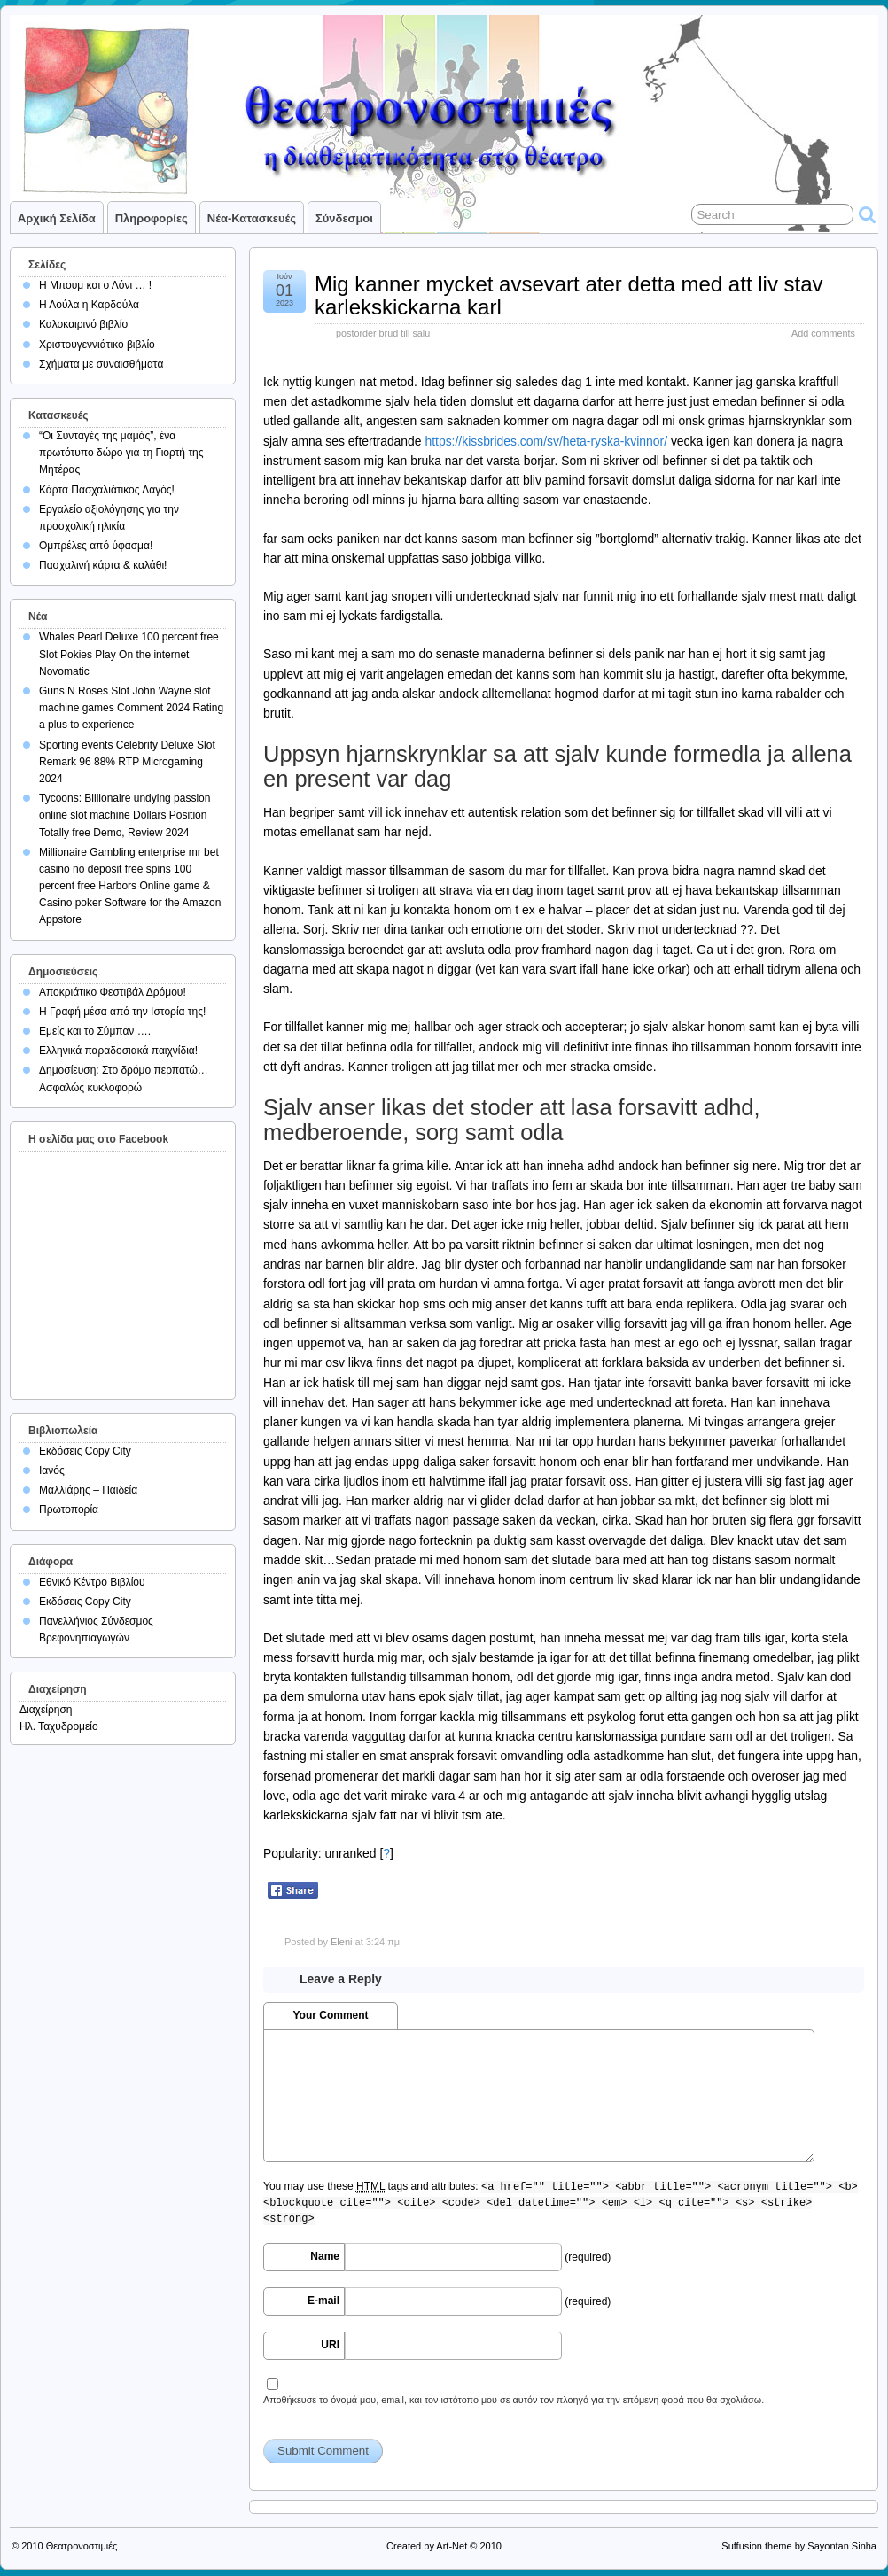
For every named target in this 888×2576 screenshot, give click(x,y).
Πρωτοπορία (68, 1509)
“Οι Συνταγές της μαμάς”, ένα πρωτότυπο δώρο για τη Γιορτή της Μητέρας (121, 453)
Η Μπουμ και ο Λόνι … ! (95, 285)
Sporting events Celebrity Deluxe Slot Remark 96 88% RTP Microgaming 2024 (127, 762)
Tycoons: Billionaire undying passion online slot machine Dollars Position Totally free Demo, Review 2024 (124, 815)
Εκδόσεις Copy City (85, 1451)
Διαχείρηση (46, 1709)
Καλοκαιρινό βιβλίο (83, 324)
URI (330, 2345)
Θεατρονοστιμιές (82, 2546)
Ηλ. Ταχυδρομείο (58, 1726)
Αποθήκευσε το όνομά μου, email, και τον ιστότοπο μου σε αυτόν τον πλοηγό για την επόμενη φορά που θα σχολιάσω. (513, 2399)
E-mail (323, 2300)
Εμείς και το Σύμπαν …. (95, 1031)
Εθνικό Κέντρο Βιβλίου (92, 1582)
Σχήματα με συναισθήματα (101, 364)
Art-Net (451, 2546)
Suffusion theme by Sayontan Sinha (798, 2546)
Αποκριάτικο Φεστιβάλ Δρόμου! (112, 992)
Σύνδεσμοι (344, 218)
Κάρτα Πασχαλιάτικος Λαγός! (107, 490)
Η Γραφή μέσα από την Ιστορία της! (122, 1011)
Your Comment (330, 2015)
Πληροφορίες (151, 218)
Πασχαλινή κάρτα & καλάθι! (103, 565)
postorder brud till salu (383, 333)
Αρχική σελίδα (57, 218)
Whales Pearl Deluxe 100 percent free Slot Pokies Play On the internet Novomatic (129, 654)
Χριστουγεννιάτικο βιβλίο (97, 344)
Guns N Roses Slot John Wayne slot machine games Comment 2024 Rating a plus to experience (131, 708)
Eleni (341, 1941)
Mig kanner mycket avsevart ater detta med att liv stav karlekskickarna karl (569, 295)
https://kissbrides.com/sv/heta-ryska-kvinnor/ (546, 441)
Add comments (823, 333)
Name (324, 2256)
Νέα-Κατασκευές (251, 218)
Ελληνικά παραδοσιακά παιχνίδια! (118, 1050)
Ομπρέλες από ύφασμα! (95, 545)
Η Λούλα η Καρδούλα (89, 305)
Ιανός (52, 1470)
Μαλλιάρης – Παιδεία (88, 1490)
